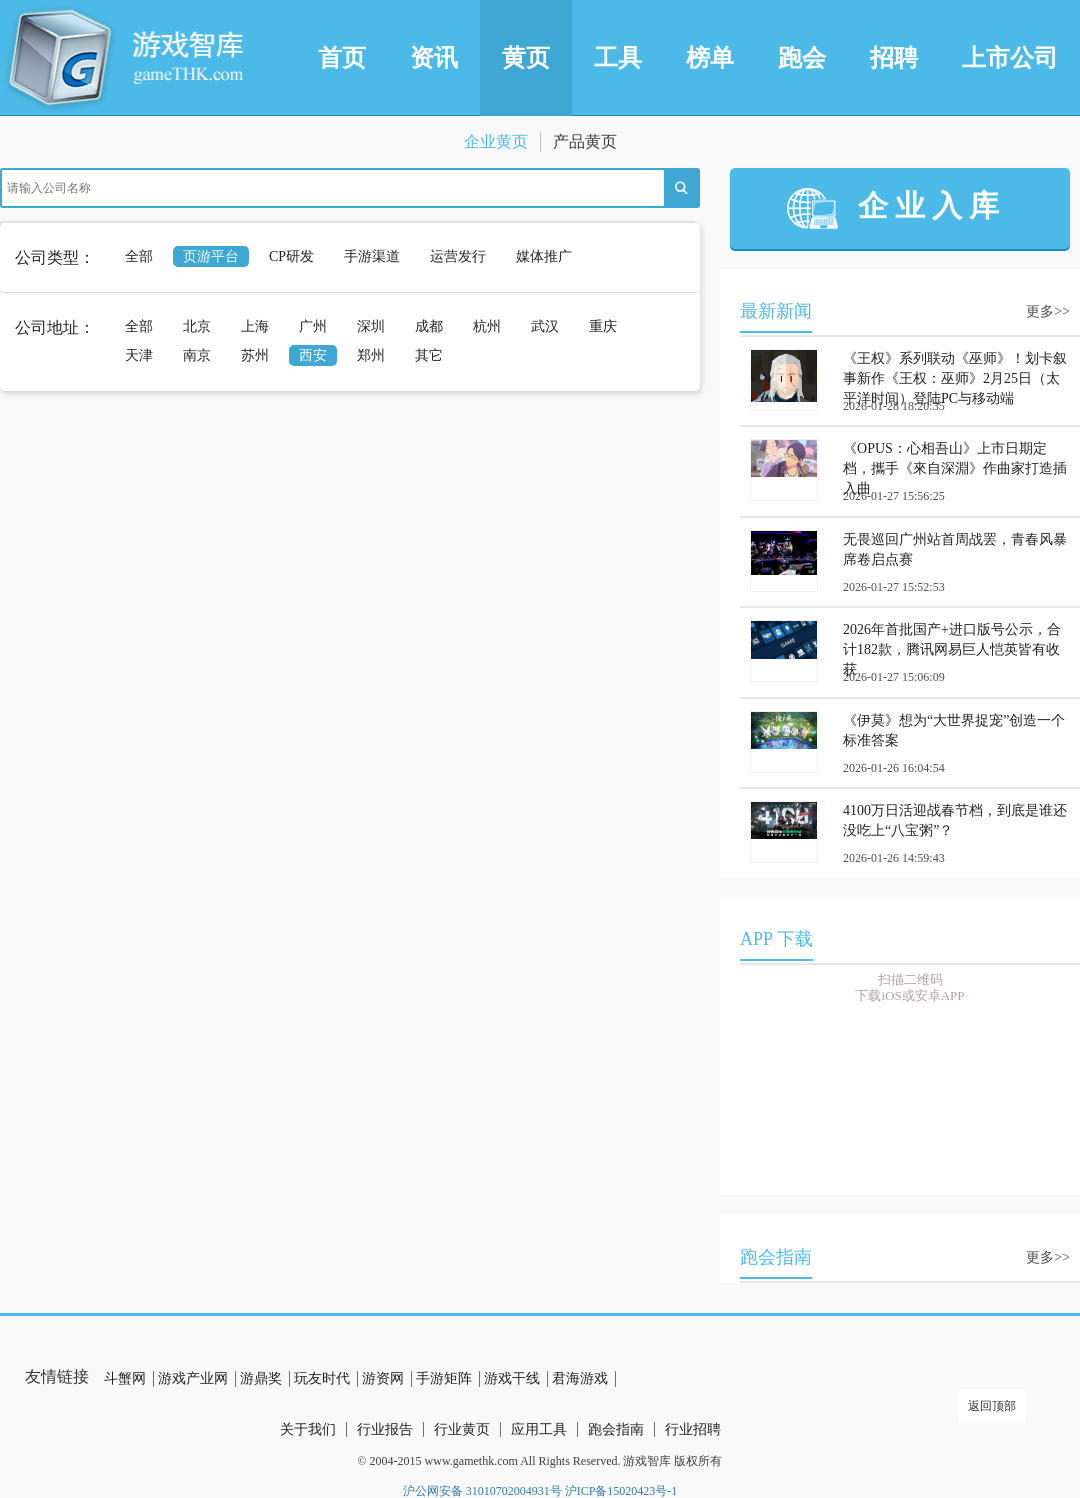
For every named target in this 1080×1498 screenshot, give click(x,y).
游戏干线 (512, 1378)
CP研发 (291, 256)
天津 (139, 355)
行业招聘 (693, 1429)
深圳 (371, 326)
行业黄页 (462, 1429)
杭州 (487, 326)
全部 (139, 256)
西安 (313, 355)
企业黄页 (496, 141)
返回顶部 (992, 1406)
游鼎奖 (261, 1378)
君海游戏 (580, 1378)
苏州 (255, 355)
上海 (255, 326)
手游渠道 (372, 256)
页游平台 (211, 256)
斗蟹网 (125, 1378)
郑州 (371, 355)
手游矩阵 (444, 1378)
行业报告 (385, 1429)
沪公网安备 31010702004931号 (482, 1491)
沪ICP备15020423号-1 (621, 1491)
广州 (313, 326)
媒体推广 (544, 256)
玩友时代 (322, 1378)
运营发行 (458, 256)
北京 (197, 326)
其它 (429, 355)
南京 (197, 355)
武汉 (545, 326)
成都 (429, 326)
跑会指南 (616, 1429)
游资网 (383, 1378)
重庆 (603, 326)
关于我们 (308, 1429)
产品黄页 (585, 141)
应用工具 (539, 1429)
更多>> (1048, 311)
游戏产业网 (193, 1378)
